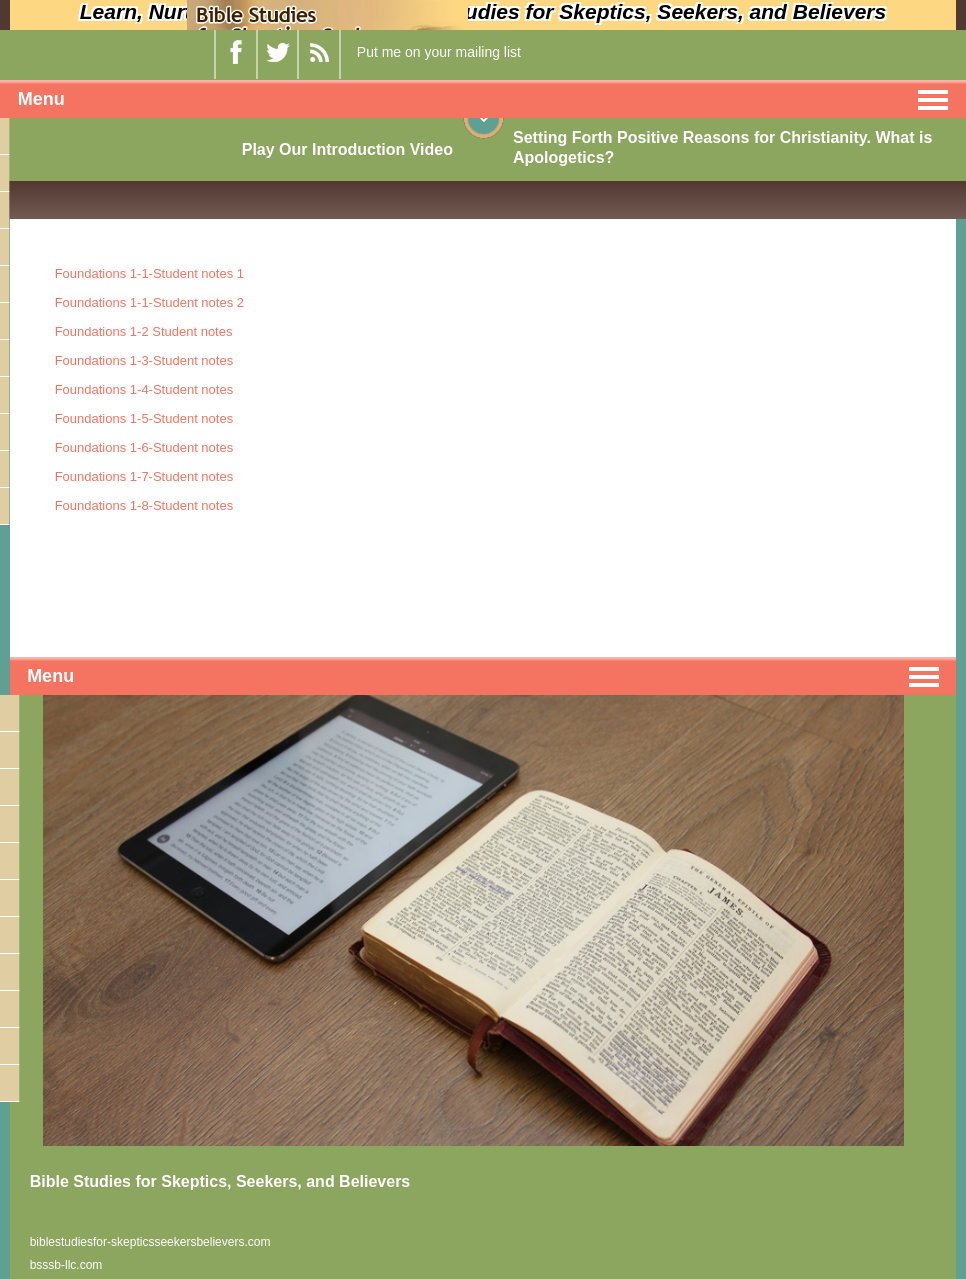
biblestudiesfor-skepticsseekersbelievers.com (150, 1242)
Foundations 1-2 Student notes (144, 331)
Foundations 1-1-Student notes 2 (149, 302)
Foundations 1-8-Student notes (144, 505)
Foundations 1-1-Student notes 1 (149, 273)
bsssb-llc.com (66, 1265)
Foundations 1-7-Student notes (144, 476)
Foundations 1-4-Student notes (144, 389)
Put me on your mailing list (439, 52)
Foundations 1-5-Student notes (144, 418)
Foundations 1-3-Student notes (144, 360)
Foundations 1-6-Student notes (144, 447)
